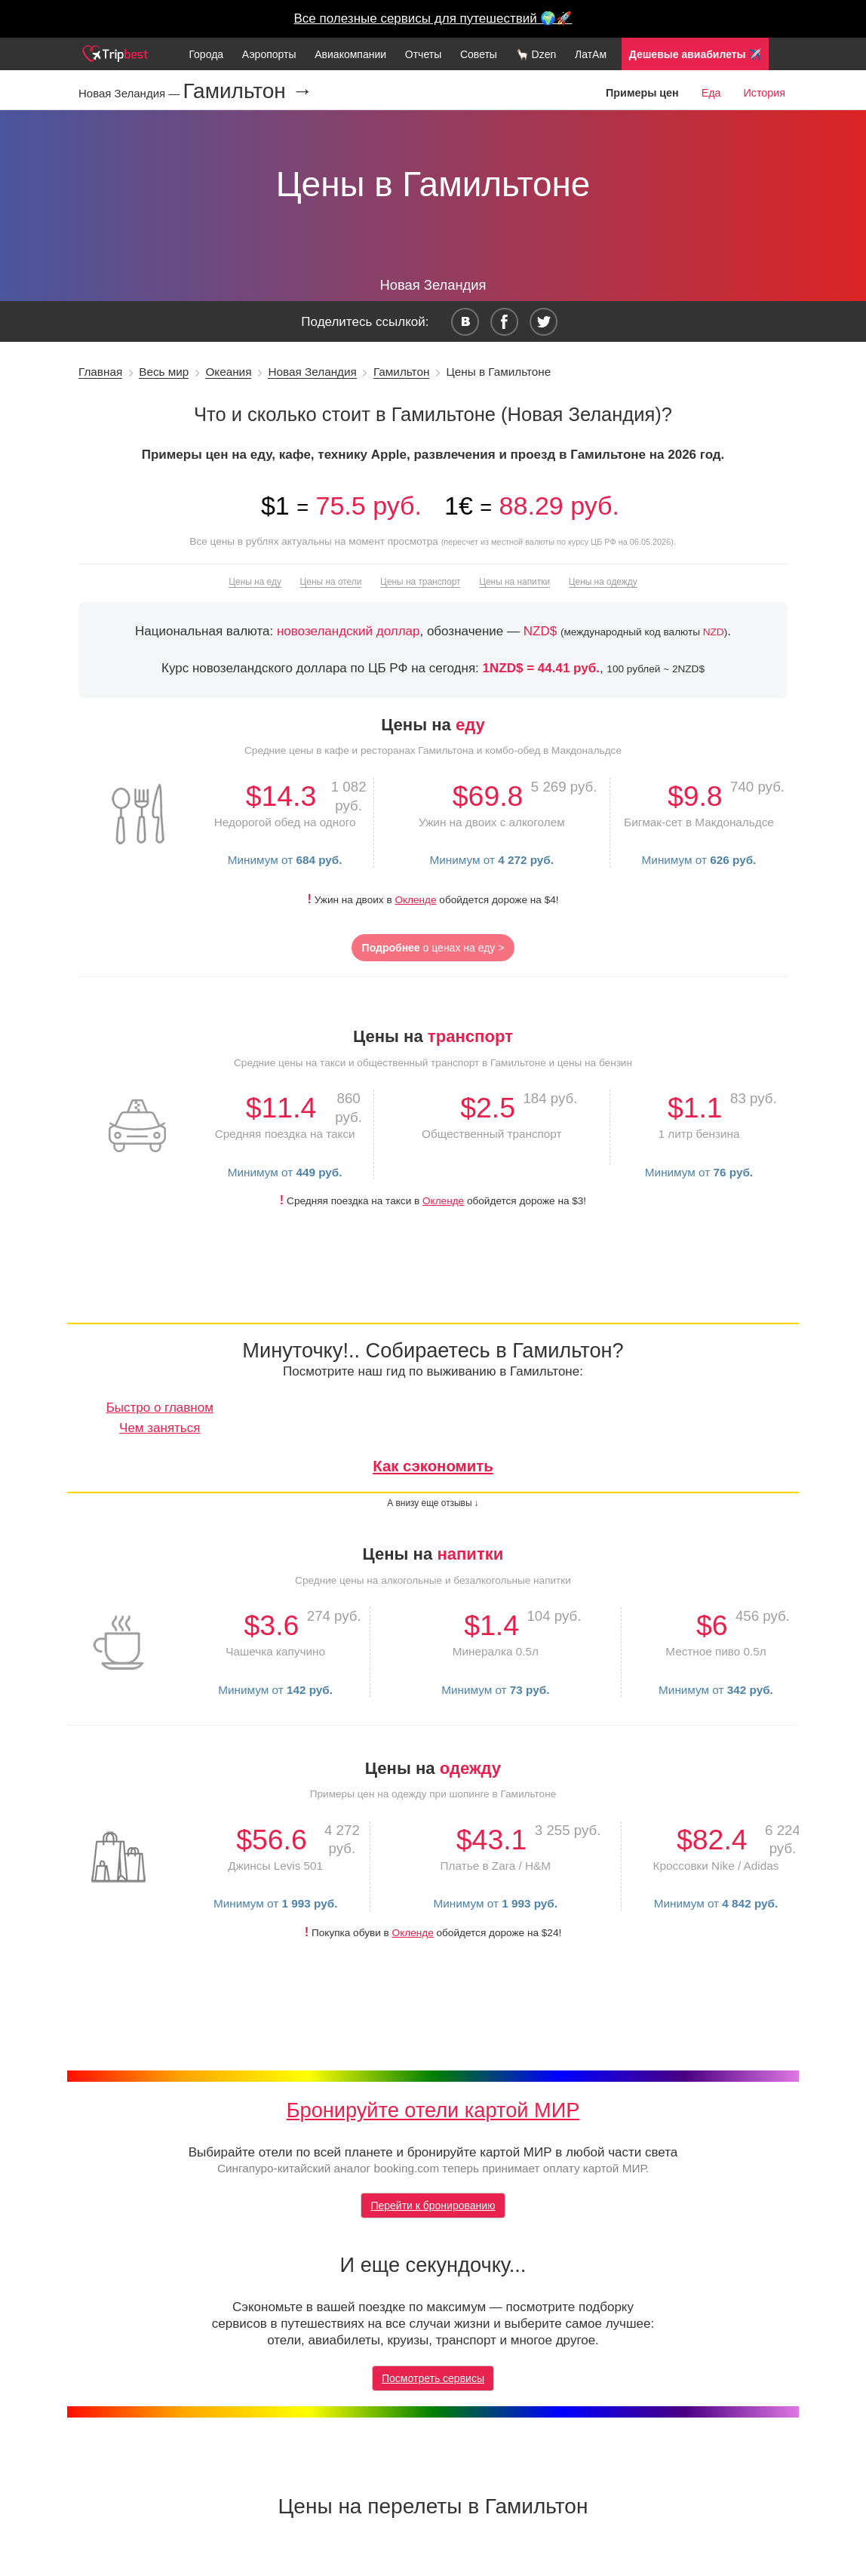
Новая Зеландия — (130, 93)
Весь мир (164, 371)
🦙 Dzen (536, 54)
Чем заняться (159, 1428)
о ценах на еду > (433, 948)
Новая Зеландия (312, 371)
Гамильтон (401, 371)
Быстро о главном (159, 1407)
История (764, 93)
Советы (478, 54)
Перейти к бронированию (432, 2205)
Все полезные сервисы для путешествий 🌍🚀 (433, 18)
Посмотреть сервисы (433, 2378)
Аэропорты (269, 54)
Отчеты (423, 54)
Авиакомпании (350, 54)
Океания (228, 371)
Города (206, 54)
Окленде (415, 899)
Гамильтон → (247, 91)
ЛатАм (591, 54)
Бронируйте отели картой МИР (433, 2110)
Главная (100, 371)
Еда (711, 93)
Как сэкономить (433, 1466)
